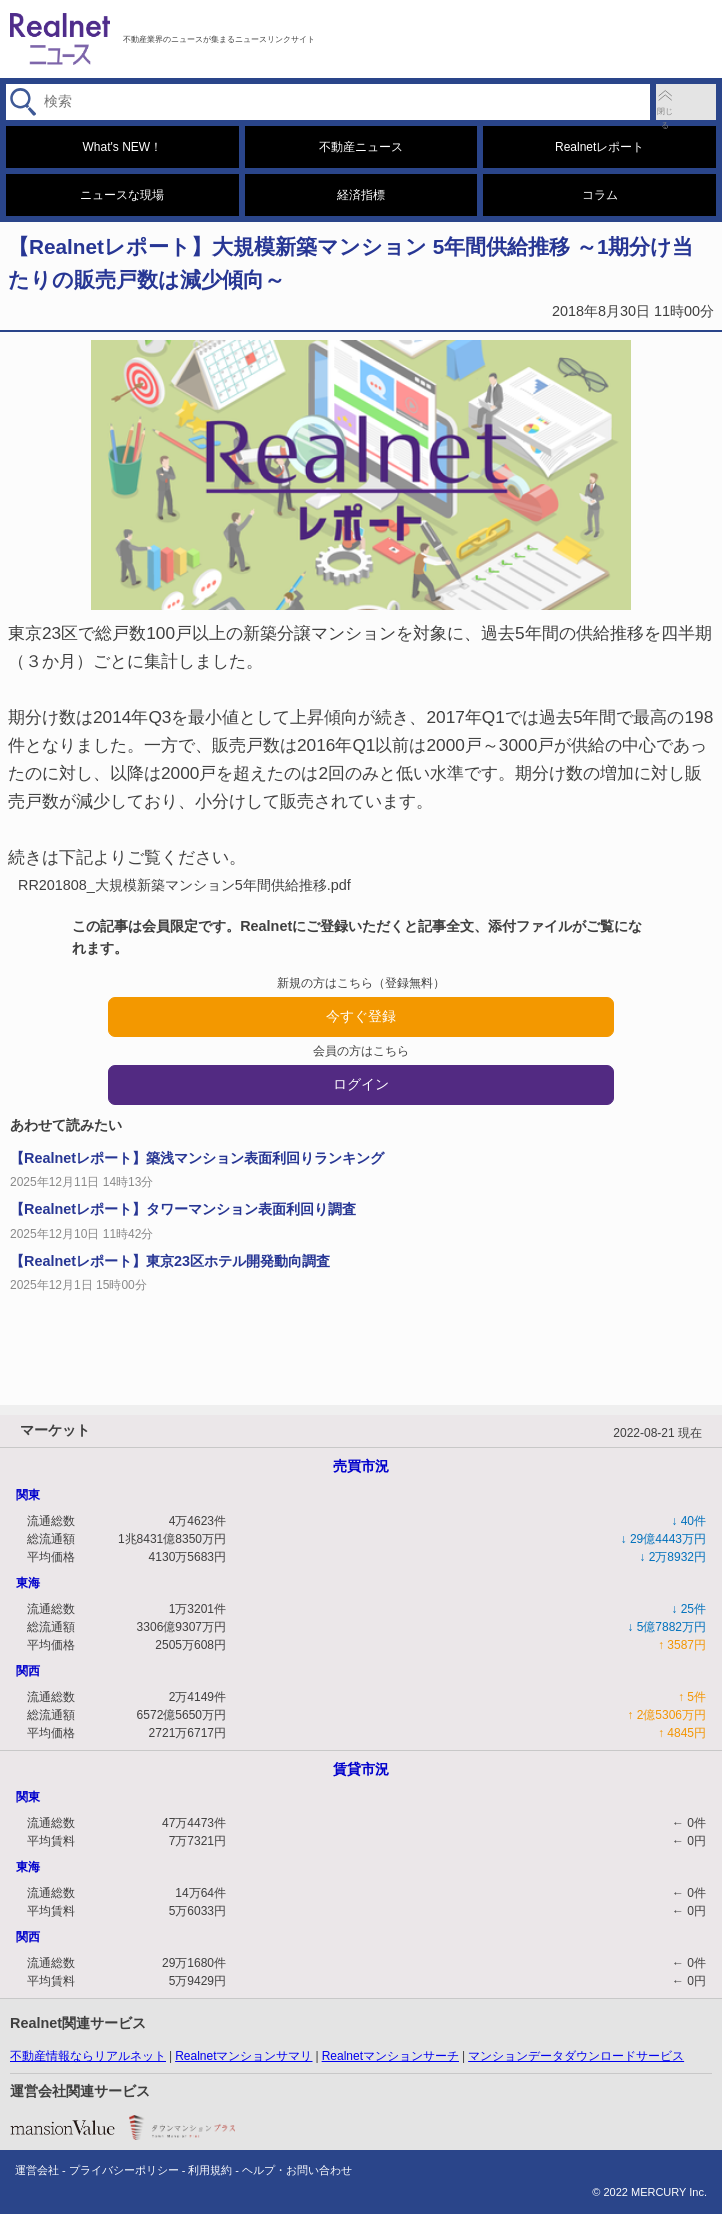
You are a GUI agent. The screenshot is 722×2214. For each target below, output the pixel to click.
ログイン (361, 1084)
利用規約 (210, 2170)
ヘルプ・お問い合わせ (297, 2170)
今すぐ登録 (361, 1016)
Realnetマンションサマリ (243, 2056)
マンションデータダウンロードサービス (576, 2056)
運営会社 (37, 2170)
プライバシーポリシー (124, 2170)
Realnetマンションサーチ (390, 2056)
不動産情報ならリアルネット (88, 2056)
